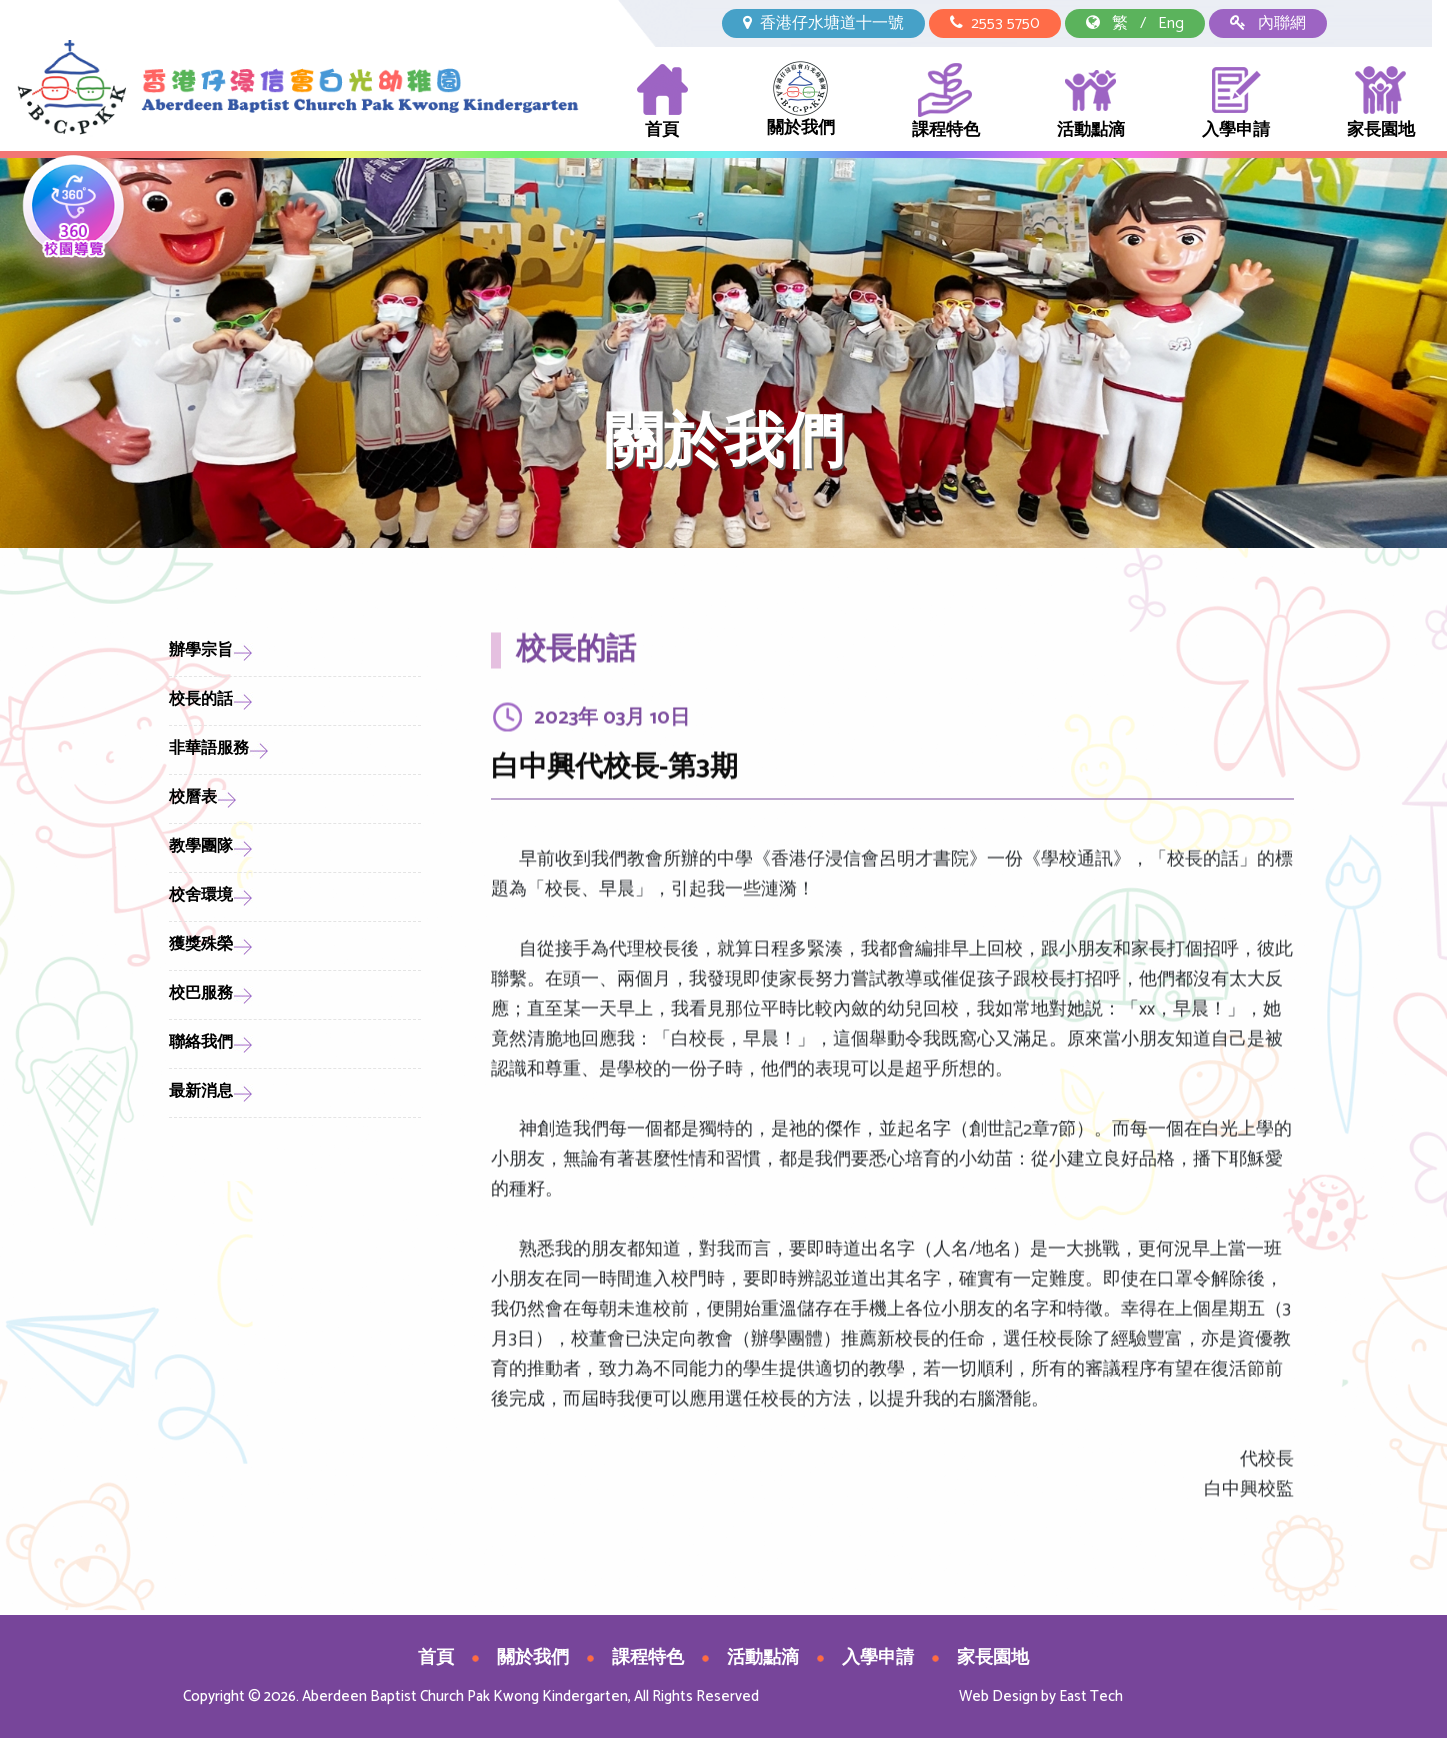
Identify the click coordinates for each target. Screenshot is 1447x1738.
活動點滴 (1091, 102)
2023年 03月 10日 (612, 728)
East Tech (1091, 1696)
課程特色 (946, 102)
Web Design (998, 1696)
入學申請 (1236, 102)
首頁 (662, 102)
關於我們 (801, 101)
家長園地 (1381, 102)
